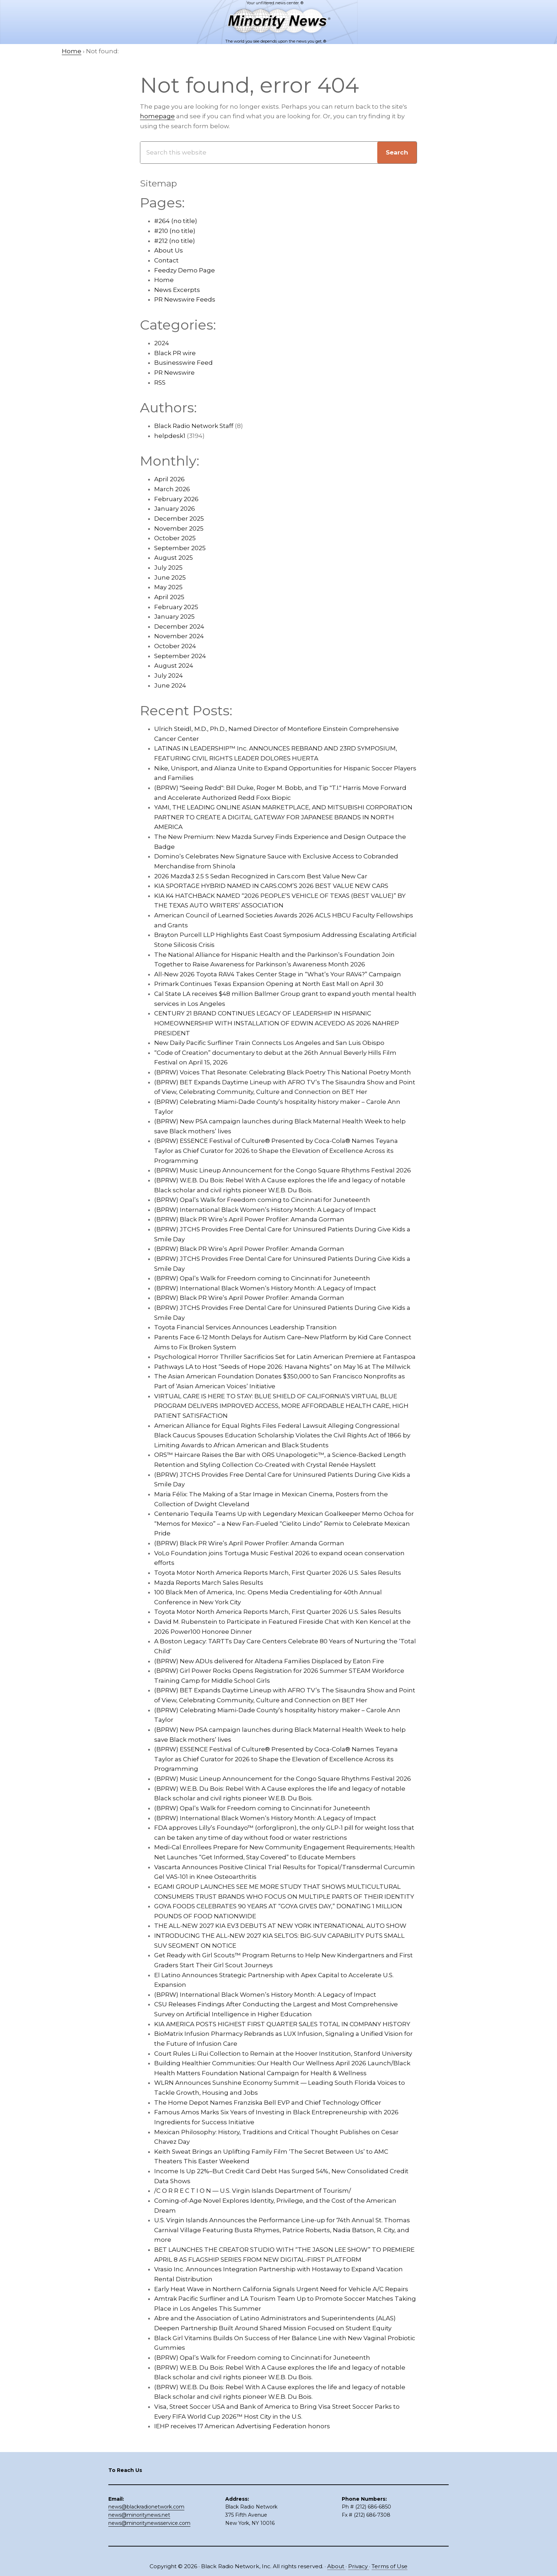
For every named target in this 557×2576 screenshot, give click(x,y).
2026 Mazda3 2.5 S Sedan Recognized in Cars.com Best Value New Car (260, 876)
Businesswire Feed (183, 362)
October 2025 (175, 538)
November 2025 (179, 528)
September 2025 (180, 548)
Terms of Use (389, 2566)
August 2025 (173, 557)
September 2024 (180, 656)
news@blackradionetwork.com (146, 2507)
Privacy (358, 2566)
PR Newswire (174, 372)
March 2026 (172, 489)
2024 (161, 343)
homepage (157, 116)
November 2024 (179, 636)
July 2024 (168, 675)
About (336, 2566)
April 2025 (169, 597)
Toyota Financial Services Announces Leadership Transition (245, 1327)
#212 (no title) (174, 240)
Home (164, 279)
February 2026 (176, 499)
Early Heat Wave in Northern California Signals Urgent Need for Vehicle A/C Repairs (281, 2289)
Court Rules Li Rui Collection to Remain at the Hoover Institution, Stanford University (283, 2053)
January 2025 (174, 616)
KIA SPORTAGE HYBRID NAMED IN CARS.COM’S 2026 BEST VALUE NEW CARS (271, 885)
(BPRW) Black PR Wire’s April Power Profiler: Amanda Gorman (249, 1219)
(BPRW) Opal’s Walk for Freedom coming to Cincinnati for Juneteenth (262, 1199)
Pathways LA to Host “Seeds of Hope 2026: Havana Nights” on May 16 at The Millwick (282, 1366)
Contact (166, 260)
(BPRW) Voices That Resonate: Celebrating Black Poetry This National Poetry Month (282, 1072)
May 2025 (168, 587)
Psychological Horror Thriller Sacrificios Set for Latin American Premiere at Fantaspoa (285, 1356)
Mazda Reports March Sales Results (208, 1582)
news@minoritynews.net (139, 2515)
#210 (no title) (174, 230)
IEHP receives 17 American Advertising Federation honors (242, 2426)
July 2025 (168, 567)
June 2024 (170, 685)
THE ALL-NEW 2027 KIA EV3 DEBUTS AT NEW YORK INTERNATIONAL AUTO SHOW (280, 1925)
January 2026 (174, 508)
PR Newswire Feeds (184, 299)
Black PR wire (175, 353)
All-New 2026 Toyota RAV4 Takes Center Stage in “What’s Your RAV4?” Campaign (277, 974)
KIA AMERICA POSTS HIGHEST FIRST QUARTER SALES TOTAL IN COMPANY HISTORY (282, 2024)
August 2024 (173, 665)
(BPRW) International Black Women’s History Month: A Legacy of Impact (265, 1209)
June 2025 (170, 577)
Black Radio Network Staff (193, 425)
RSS (160, 382)
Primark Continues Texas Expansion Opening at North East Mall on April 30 (268, 983)
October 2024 (175, 646)
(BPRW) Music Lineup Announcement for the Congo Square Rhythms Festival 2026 (282, 1170)
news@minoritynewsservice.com (149, 2523)
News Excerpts (177, 289)
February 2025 (176, 607)
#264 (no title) (175, 220)
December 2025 (179, 518)
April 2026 (169, 479)
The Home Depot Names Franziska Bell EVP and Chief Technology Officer (267, 2102)
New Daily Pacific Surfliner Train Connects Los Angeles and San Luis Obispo (269, 1042)
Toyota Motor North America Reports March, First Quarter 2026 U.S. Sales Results (277, 1572)
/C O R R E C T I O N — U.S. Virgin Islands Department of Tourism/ (252, 2190)
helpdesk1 (169, 435)
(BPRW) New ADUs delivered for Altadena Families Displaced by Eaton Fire (269, 1661)
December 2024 (179, 626)
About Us (168, 250)
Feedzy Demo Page (184, 270)
